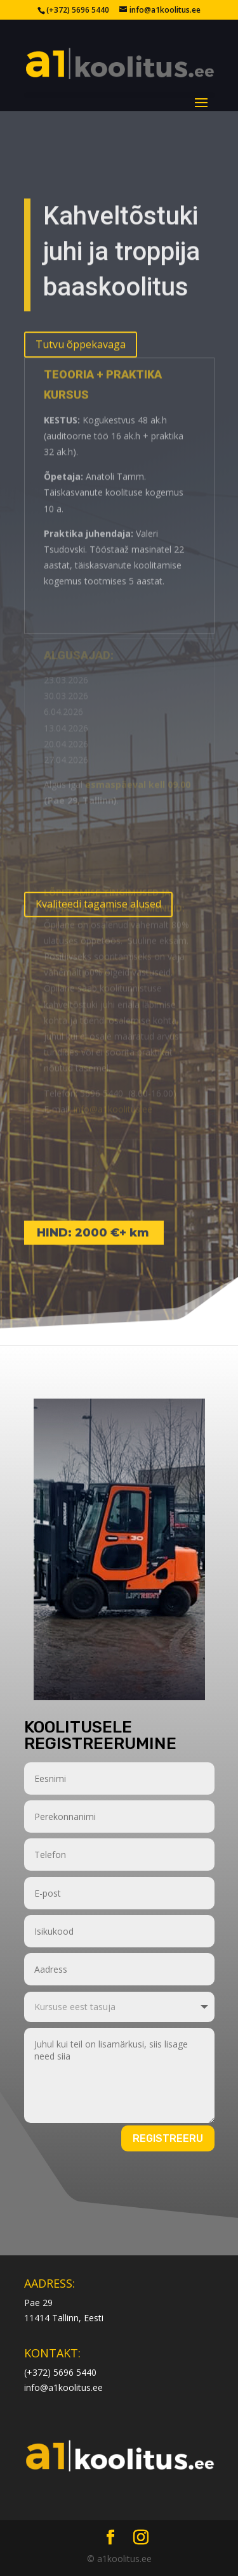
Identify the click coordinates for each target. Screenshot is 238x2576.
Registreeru (168, 2138)
